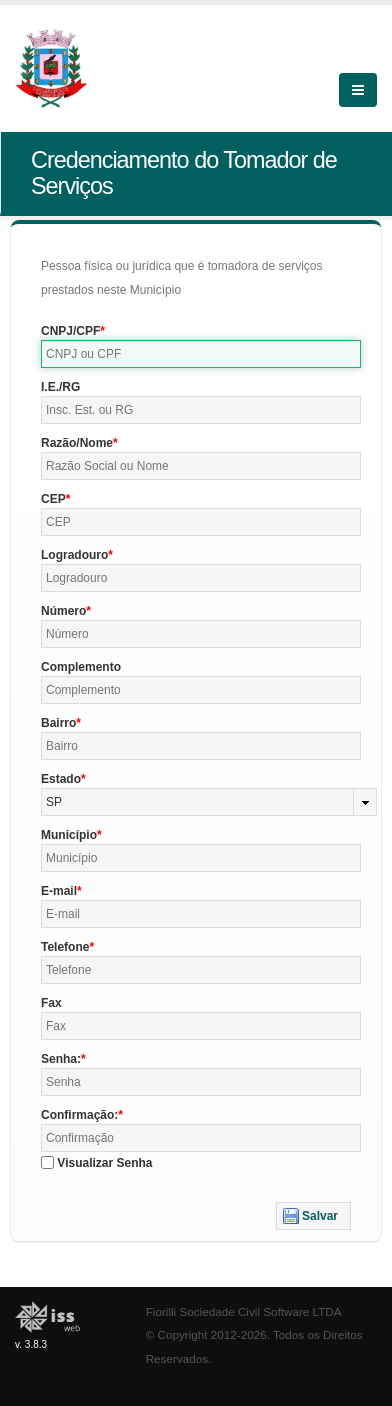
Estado (61, 779)
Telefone (65, 947)
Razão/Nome (77, 443)
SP (54, 802)
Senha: (61, 1059)
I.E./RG (60, 387)
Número (63, 611)
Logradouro (74, 555)
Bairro (58, 723)
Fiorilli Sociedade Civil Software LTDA (244, 1311)
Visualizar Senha (104, 1163)
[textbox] (201, 354)
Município (69, 835)
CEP (53, 499)
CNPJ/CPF (70, 331)
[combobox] (209, 802)
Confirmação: (79, 1115)
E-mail (59, 891)
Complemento (81, 667)
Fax (51, 1003)
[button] (313, 1216)
